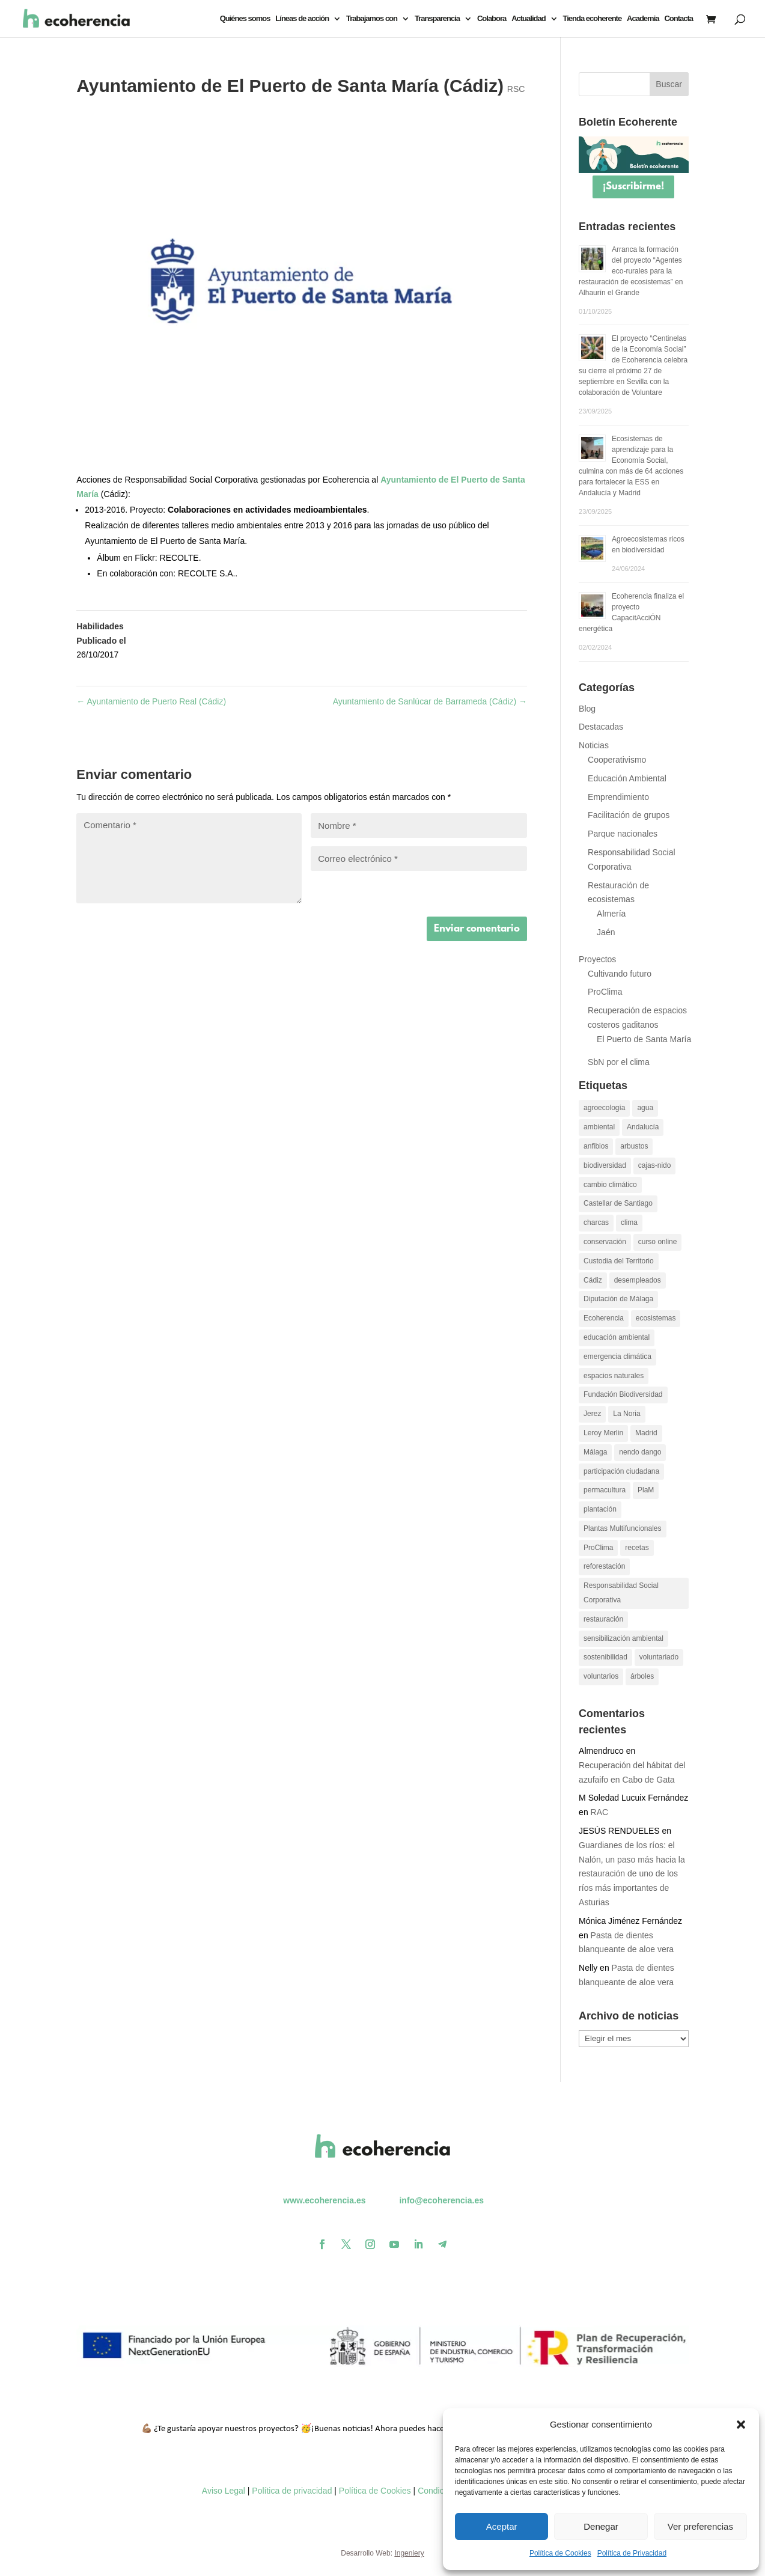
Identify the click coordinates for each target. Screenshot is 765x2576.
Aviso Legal (223, 2490)
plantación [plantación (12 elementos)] (600, 1509)
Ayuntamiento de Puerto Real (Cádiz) (151, 701)
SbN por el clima (619, 1062)
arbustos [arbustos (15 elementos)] (634, 1146)
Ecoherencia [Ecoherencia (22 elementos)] (604, 1318)
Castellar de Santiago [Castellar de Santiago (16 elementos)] (618, 1203)
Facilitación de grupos (628, 815)
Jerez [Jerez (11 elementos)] (592, 1413)
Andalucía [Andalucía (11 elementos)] (643, 1127)
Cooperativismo (617, 760)
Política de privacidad (292, 2490)
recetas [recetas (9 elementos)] (636, 1547)
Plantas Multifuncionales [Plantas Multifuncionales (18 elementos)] (622, 1528)
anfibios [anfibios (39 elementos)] (596, 1146)
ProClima (605, 992)
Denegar (601, 2526)
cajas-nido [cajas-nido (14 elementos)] (654, 1165)
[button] (741, 2425)
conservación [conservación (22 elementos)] (605, 1242)
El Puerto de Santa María (644, 1039)
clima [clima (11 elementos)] (629, 1222)
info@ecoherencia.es (441, 2200)
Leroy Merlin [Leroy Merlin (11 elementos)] (603, 1433)
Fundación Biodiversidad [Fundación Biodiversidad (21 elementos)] (623, 1394)
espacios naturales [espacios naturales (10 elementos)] (614, 1376)
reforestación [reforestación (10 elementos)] (604, 1566)
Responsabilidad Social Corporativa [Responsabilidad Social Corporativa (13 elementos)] (621, 1592)
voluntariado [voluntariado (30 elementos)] (658, 1657)
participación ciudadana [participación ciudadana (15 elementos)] (621, 1471)
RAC (600, 1812)
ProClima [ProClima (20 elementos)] (598, 1547)
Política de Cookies (560, 2553)
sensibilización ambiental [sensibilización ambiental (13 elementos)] (623, 1638)
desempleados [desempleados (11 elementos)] (637, 1280)
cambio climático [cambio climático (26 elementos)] (610, 1184)
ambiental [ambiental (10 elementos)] (599, 1127)
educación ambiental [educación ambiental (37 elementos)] (617, 1337)
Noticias (594, 745)
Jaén (606, 932)
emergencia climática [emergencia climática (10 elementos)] (617, 1356)
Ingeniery (409, 2553)
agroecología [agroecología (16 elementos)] (604, 1107)
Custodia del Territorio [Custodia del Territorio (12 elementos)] (619, 1261)
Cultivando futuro (619, 973)
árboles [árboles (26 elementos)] (642, 1676)
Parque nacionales (622, 833)
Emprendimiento (618, 797)
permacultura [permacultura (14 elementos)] (605, 1490)
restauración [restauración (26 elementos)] (603, 1619)
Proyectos (597, 959)
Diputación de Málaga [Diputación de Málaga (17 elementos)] (618, 1299)
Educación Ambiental (627, 778)
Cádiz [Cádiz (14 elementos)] (593, 1280)
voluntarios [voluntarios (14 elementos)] (601, 1676)
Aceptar (501, 2526)
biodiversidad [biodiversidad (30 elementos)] (605, 1165)
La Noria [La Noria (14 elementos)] (626, 1413)
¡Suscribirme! (633, 186)
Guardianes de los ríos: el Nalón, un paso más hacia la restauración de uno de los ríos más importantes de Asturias (632, 1873)
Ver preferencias (700, 2526)
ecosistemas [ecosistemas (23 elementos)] (656, 1318)
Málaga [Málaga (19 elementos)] (595, 1452)
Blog (587, 708)
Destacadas (601, 726)
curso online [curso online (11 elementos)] (657, 1242)
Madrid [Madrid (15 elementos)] (646, 1433)
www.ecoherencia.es (324, 2200)
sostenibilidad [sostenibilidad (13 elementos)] (605, 1657)
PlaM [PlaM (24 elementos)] (646, 1490)
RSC (516, 89)
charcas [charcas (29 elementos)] (596, 1222)
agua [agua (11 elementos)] (645, 1107)
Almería (611, 913)
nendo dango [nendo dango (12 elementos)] (640, 1452)
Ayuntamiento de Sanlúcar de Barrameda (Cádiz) (430, 701)
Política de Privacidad (631, 2553)
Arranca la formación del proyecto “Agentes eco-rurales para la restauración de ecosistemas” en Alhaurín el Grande (631, 271)
